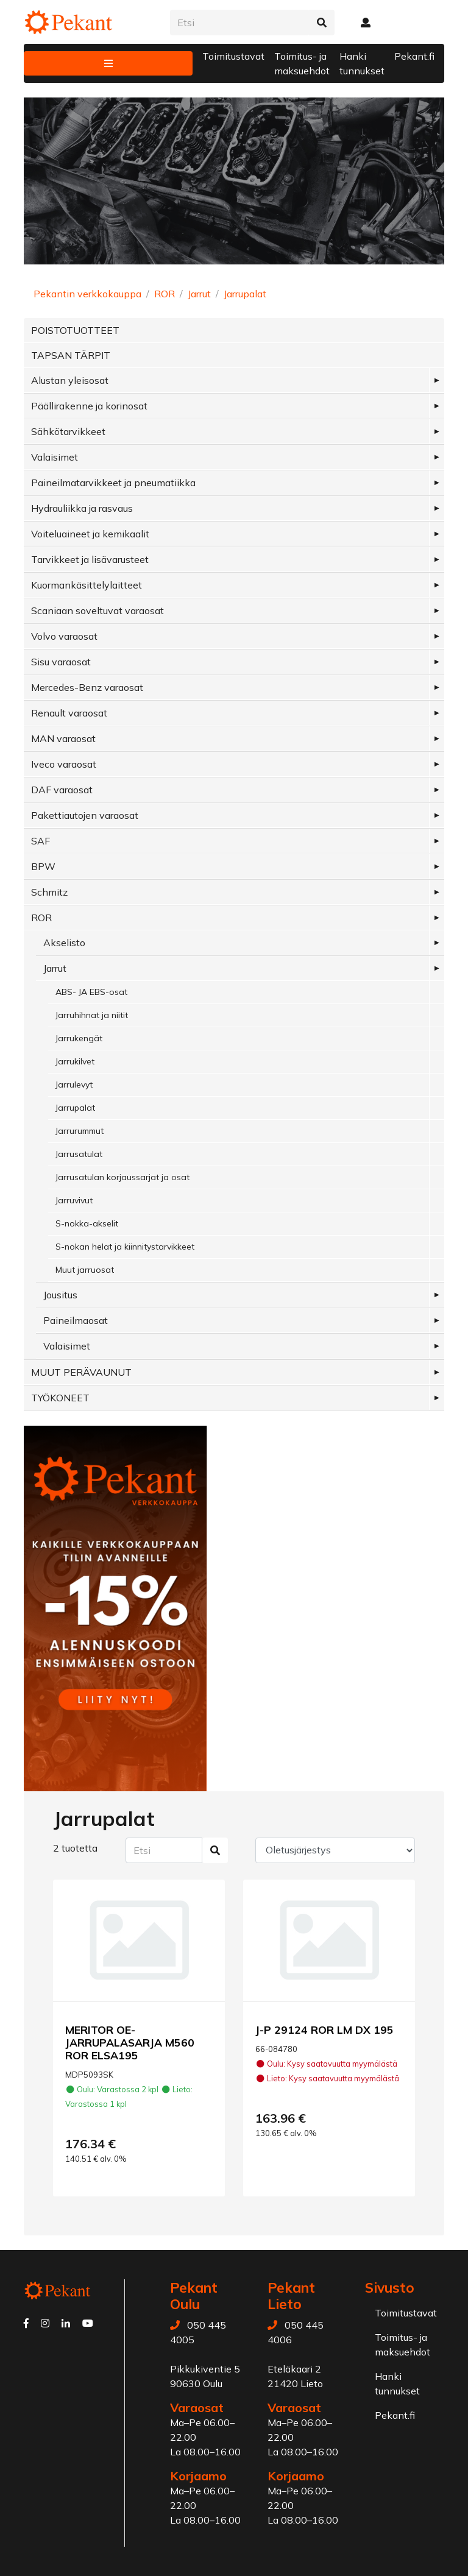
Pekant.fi (414, 56)
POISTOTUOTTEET (75, 330)
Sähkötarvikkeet (68, 431)
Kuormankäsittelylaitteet (86, 585)
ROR (164, 294)
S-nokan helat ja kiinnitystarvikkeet (124, 1246)
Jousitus (60, 1295)
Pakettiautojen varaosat (84, 815)
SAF (40, 841)
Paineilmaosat (75, 1320)
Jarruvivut (74, 1200)
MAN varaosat (63, 738)
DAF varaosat (62, 790)
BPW (43, 866)
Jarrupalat (245, 294)
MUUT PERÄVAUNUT (81, 1372)
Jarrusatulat (78, 1153)
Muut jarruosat (84, 1269)
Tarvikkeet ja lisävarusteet (90, 559)
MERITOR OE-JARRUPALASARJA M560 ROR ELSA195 (129, 2042)
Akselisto (64, 942)
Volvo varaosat (64, 636)
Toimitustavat (233, 56)
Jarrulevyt (74, 1084)
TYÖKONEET (60, 1398)
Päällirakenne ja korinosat (89, 406)
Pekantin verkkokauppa (87, 294)
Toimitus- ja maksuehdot (302, 63)
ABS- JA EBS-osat (91, 991)
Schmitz (49, 892)
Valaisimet (54, 457)
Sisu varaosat (61, 662)
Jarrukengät (78, 1038)
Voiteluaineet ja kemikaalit (90, 534)
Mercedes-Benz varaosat (87, 687)
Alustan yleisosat (69, 380)
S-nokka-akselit (86, 1223)
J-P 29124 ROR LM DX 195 (324, 2029)
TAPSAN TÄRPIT (70, 355)
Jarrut (199, 294)
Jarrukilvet (74, 1061)
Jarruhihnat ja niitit (91, 1015)
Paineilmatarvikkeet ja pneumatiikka (113, 482)
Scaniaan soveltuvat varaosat (97, 610)
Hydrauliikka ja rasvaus (82, 508)
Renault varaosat (69, 713)
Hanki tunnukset (362, 63)
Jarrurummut (79, 1130)
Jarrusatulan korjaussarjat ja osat (122, 1177)
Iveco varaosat (63, 764)
